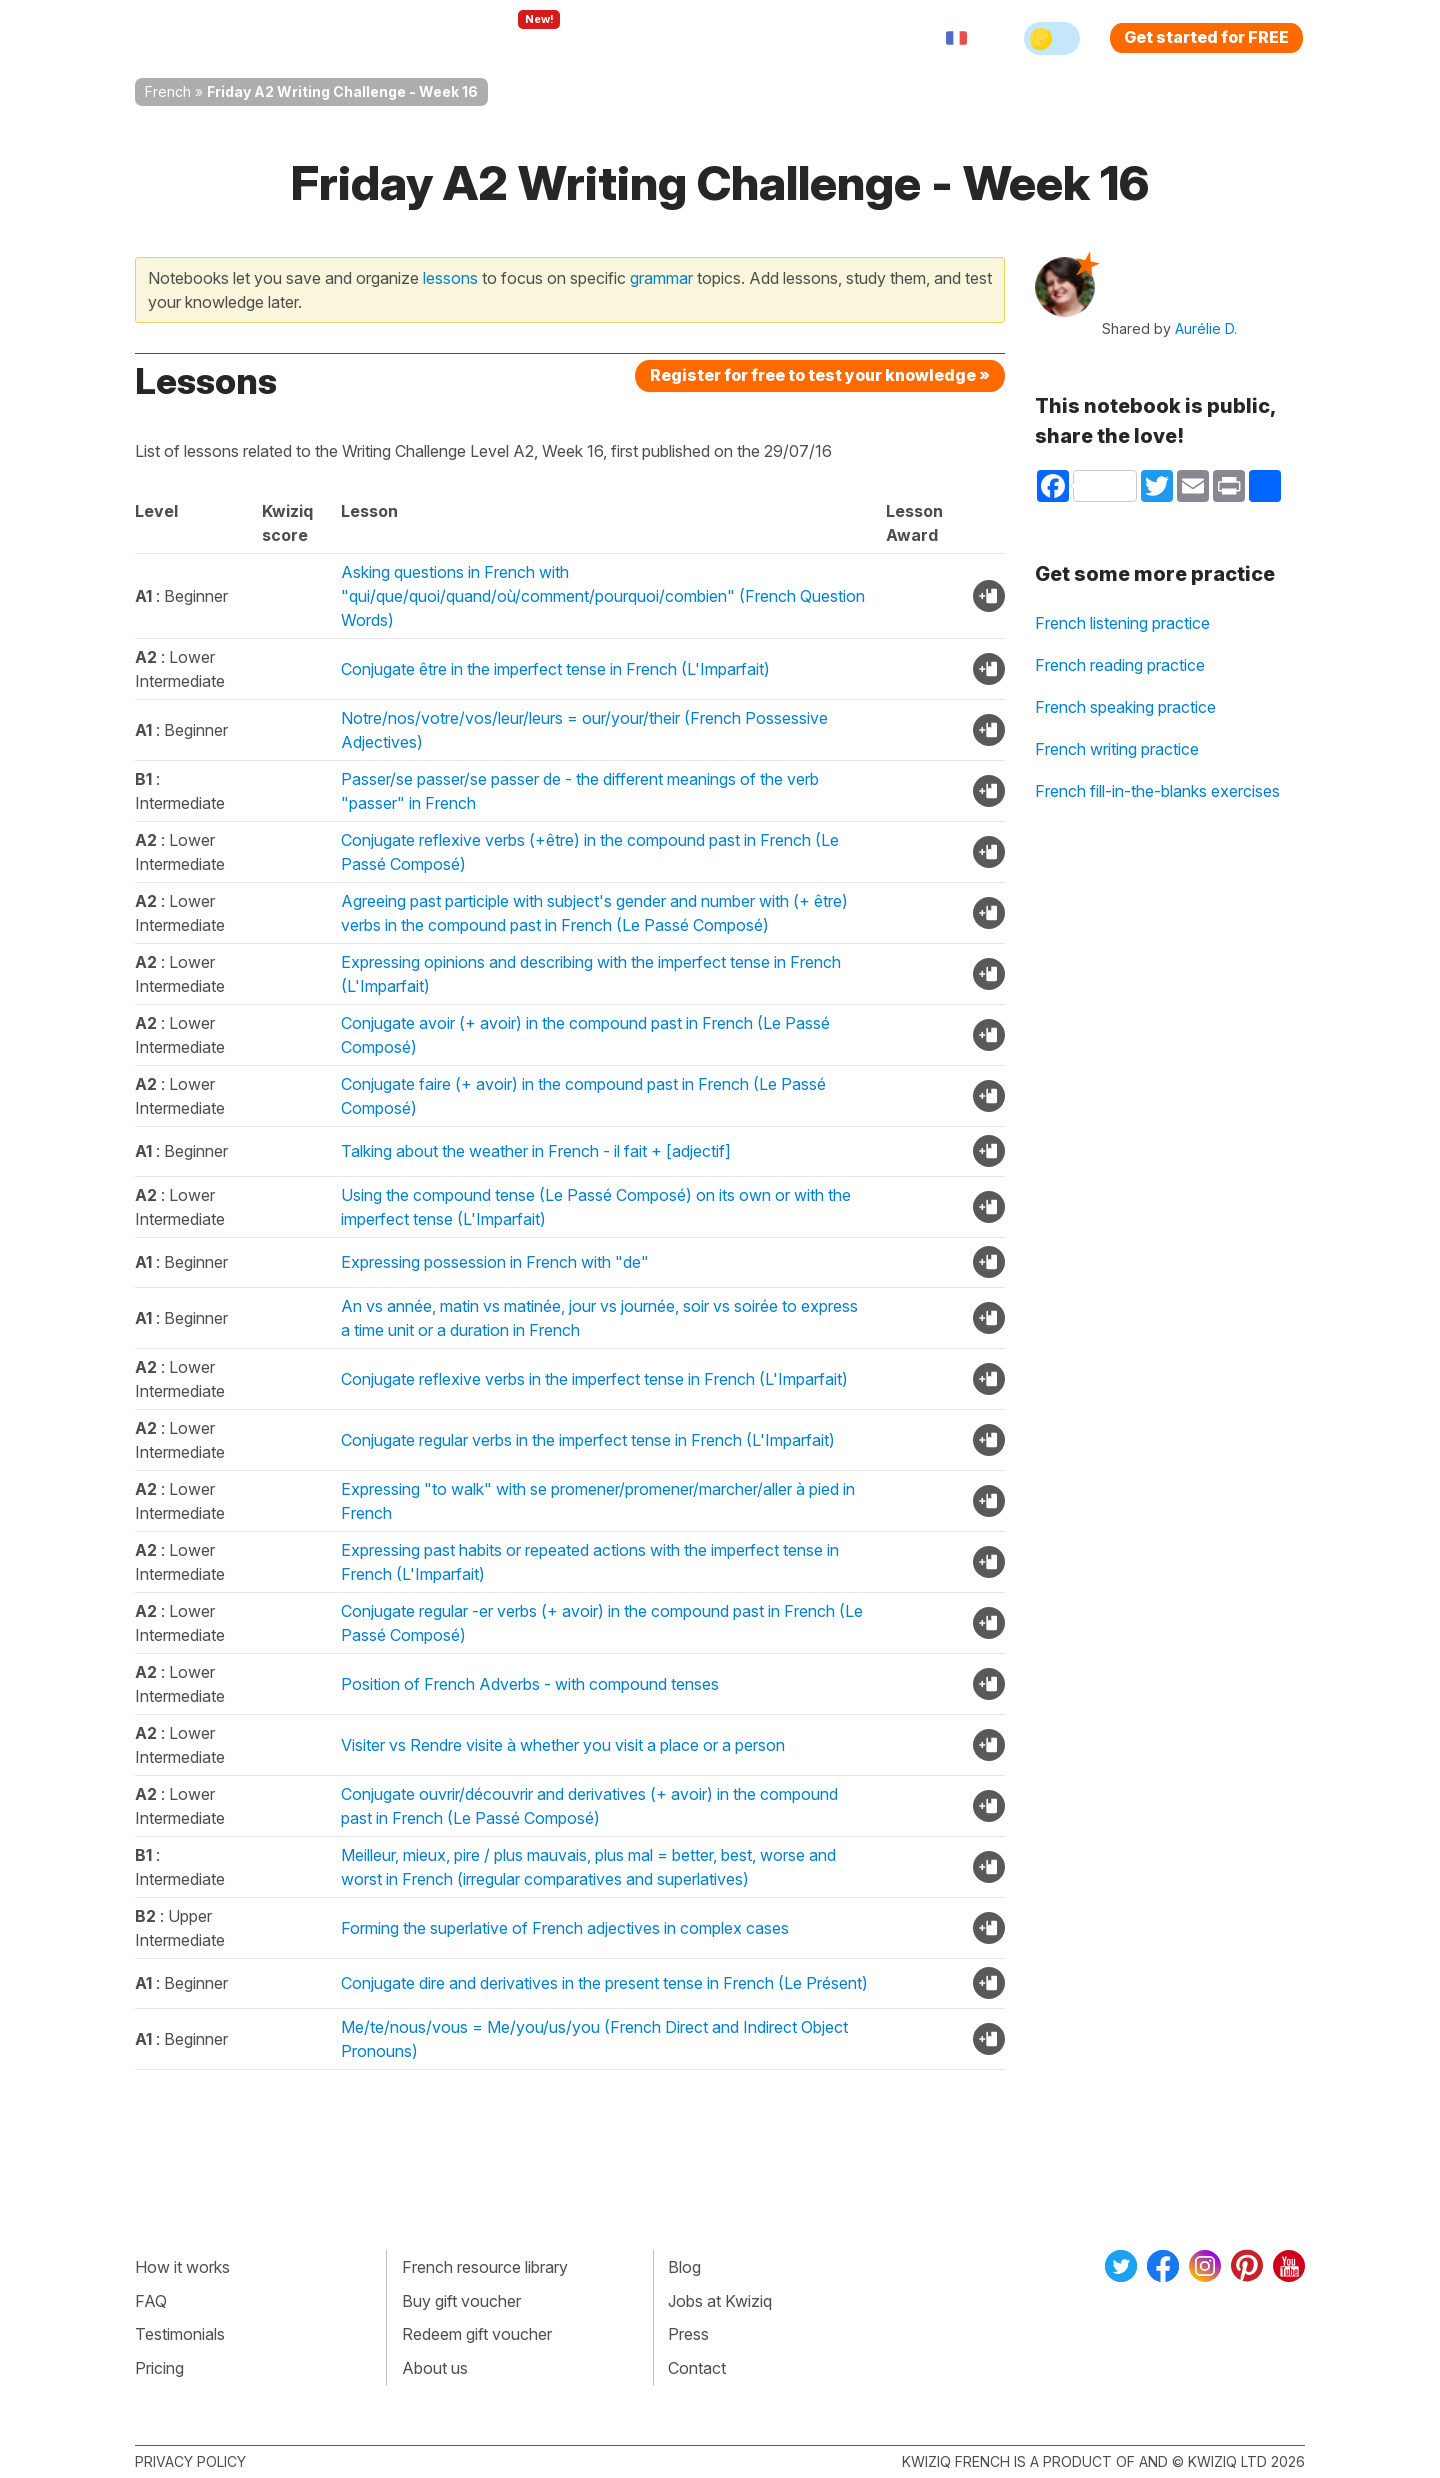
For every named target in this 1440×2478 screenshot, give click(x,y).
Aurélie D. (1206, 328)
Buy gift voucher (461, 2301)
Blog (684, 2267)
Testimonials (180, 2334)
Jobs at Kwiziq (720, 2301)
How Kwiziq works (381, 38)
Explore (518, 38)
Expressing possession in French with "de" (495, 1262)
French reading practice (1120, 665)
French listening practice (1122, 623)
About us (435, 2368)
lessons (450, 278)
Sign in (825, 38)
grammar (661, 278)
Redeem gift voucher (477, 2334)
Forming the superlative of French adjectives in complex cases (565, 1928)
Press (688, 2334)
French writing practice (1117, 749)
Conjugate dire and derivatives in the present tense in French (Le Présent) (604, 1983)
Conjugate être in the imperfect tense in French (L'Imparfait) (555, 669)
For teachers (635, 38)
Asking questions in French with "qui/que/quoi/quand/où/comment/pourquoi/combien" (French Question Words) (603, 596)
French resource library (485, 2267)
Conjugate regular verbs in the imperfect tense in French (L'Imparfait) (588, 1440)
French (168, 91)
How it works (182, 2267)
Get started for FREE (1206, 37)
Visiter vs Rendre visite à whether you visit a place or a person (563, 1745)
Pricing (743, 38)
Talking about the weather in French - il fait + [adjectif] (536, 1151)
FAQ (151, 2301)
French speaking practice (1125, 707)
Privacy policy (190, 2461)
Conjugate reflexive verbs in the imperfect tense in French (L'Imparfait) (594, 1379)
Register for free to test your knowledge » (820, 375)
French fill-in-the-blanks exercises (1157, 791)
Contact (697, 2368)
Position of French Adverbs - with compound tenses (530, 1684)
